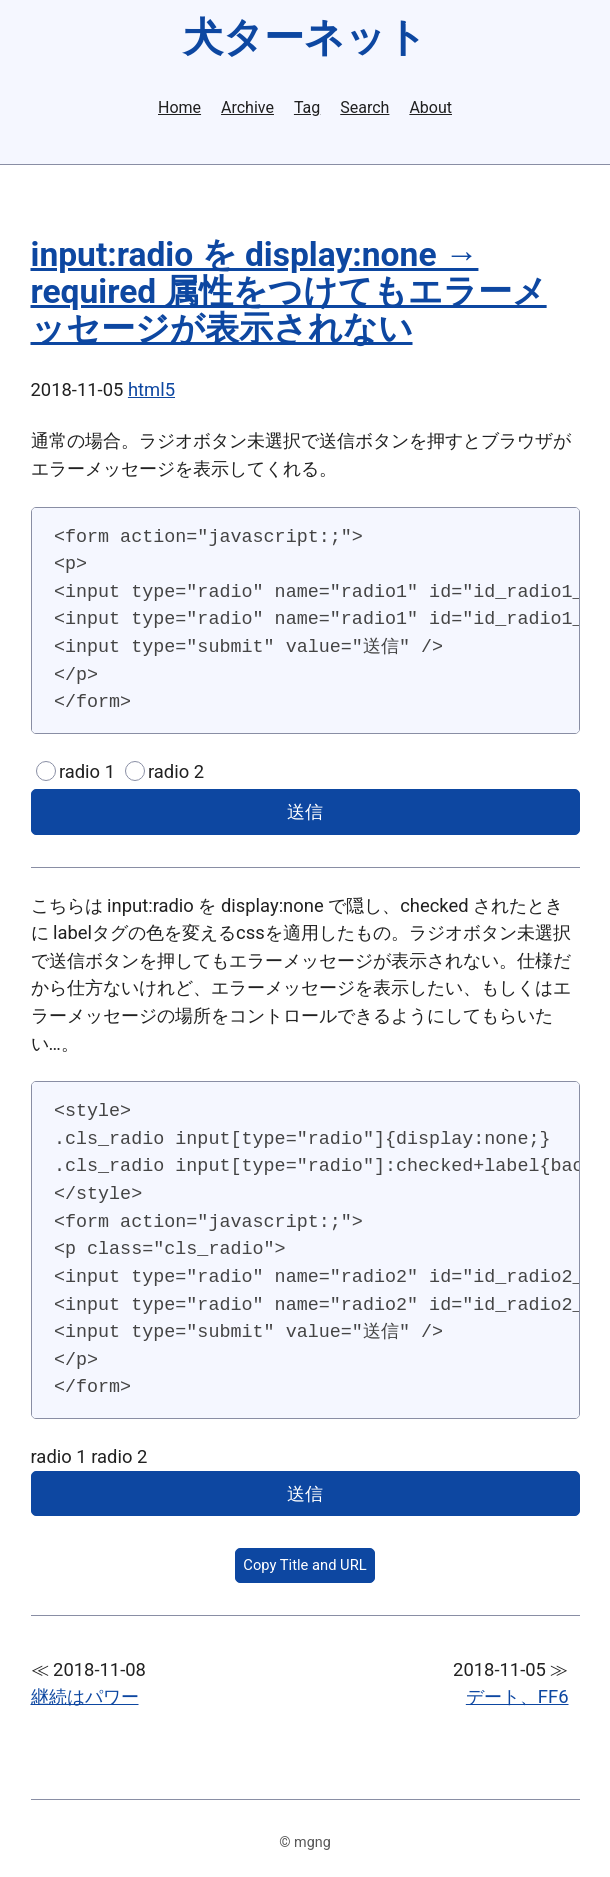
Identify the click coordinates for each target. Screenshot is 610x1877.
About (430, 108)
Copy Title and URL (304, 1565)
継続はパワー (85, 1696)
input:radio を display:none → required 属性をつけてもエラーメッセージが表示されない (289, 291)
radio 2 (176, 771)
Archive (247, 108)
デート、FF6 (517, 1696)
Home (179, 108)
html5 (151, 389)
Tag (307, 108)
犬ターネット (305, 37)
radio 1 (87, 771)
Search (364, 108)
